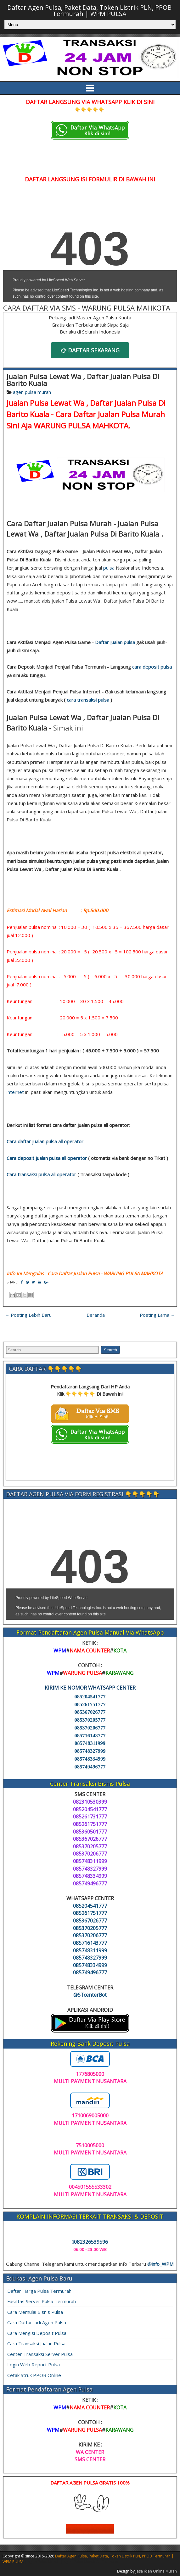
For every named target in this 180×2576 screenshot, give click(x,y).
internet (15, 1092)
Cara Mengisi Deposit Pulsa (36, 2333)
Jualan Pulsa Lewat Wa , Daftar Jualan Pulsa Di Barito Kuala (83, 380)
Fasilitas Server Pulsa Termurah (41, 2301)
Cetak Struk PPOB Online (34, 2375)
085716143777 (90, 1736)
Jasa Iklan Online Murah (156, 2571)
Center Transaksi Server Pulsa (40, 2354)
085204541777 (90, 1697)
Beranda (96, 1315)
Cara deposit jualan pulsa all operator (47, 1158)
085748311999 (90, 1743)
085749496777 (90, 1767)
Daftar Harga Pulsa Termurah (39, 2291)
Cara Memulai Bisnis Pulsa (35, 2312)
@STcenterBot (90, 1994)
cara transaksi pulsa (88, 700)
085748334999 (90, 1759)
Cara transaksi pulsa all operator (41, 1174)
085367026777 (90, 1712)
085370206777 (90, 1728)
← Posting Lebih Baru (28, 1315)
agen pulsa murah (32, 392)
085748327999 (90, 1751)
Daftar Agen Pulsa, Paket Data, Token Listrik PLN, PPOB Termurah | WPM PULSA (89, 10)
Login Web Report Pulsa (33, 2364)
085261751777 (90, 1704)
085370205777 (90, 1720)
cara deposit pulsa (152, 667)
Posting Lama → (157, 1315)
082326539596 (90, 2241)
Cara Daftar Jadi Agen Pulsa (36, 2322)
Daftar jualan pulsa (115, 642)
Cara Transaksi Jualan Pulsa (36, 2343)
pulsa (109, 568)
